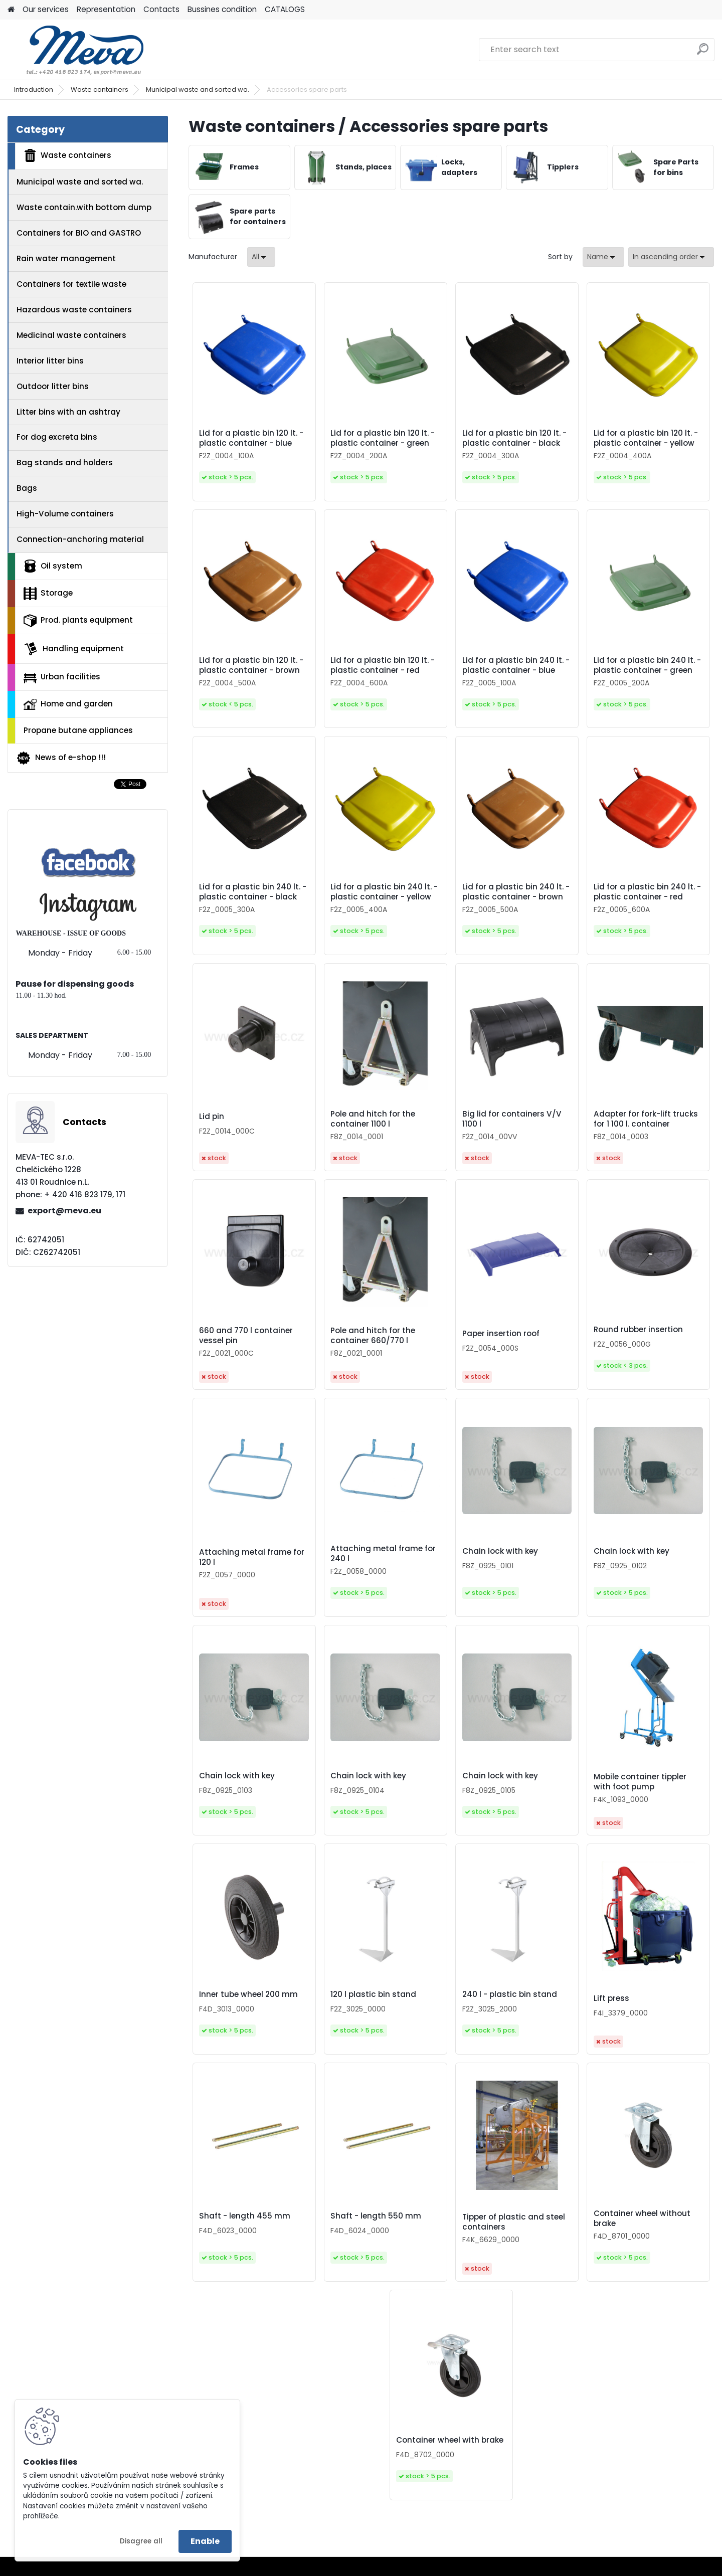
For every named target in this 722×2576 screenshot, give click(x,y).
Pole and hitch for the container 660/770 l (372, 1336)
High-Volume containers (65, 513)
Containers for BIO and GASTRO (79, 233)
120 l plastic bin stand (373, 1994)
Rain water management (66, 258)
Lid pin (211, 1117)
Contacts (161, 9)
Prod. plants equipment (78, 620)
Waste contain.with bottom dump (84, 207)
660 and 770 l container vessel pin (246, 1336)
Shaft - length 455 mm (244, 2216)
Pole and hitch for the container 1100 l (372, 1119)
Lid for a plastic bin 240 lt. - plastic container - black (252, 892)
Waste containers (99, 89)
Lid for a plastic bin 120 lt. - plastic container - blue (251, 438)
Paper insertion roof (500, 1334)
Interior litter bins (50, 360)
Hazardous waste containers (74, 309)
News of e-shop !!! (61, 758)
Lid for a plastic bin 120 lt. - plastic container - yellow (646, 438)
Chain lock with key (500, 1551)
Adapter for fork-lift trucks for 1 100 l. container (646, 1119)
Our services (46, 9)
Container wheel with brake (449, 2440)
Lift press (611, 1998)
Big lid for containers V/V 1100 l (512, 1119)
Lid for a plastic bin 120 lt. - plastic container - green (382, 438)
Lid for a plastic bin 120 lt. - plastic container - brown (251, 665)
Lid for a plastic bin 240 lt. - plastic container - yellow (384, 892)
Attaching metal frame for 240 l (383, 1554)
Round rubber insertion (638, 1330)
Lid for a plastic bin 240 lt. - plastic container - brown (516, 892)
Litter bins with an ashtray (68, 412)
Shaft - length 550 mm (375, 2216)
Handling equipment (74, 648)
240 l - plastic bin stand (509, 1994)
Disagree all (141, 2541)
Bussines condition (222, 9)
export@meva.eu (64, 1210)
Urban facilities (62, 676)
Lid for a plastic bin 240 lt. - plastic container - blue (516, 665)
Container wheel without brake (642, 2219)
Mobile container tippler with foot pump (640, 1782)
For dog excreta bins (57, 437)
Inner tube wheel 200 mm (248, 1994)
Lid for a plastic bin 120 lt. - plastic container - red (382, 665)
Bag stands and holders (65, 462)
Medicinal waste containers (71, 335)
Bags (27, 488)
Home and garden (68, 703)
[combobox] (603, 257)
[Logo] (76, 50)
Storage (48, 593)
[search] (702, 53)
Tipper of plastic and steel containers (513, 2222)
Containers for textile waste (71, 284)
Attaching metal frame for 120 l (251, 1557)
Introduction (33, 89)
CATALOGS (285, 9)
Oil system (53, 566)
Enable (205, 2541)
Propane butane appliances (78, 730)
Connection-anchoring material (80, 539)
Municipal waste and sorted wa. (197, 89)
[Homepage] (11, 10)
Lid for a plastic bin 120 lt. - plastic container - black (514, 438)
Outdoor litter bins (53, 386)
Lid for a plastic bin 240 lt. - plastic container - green (647, 665)
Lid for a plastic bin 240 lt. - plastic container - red (647, 892)
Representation (106, 9)
